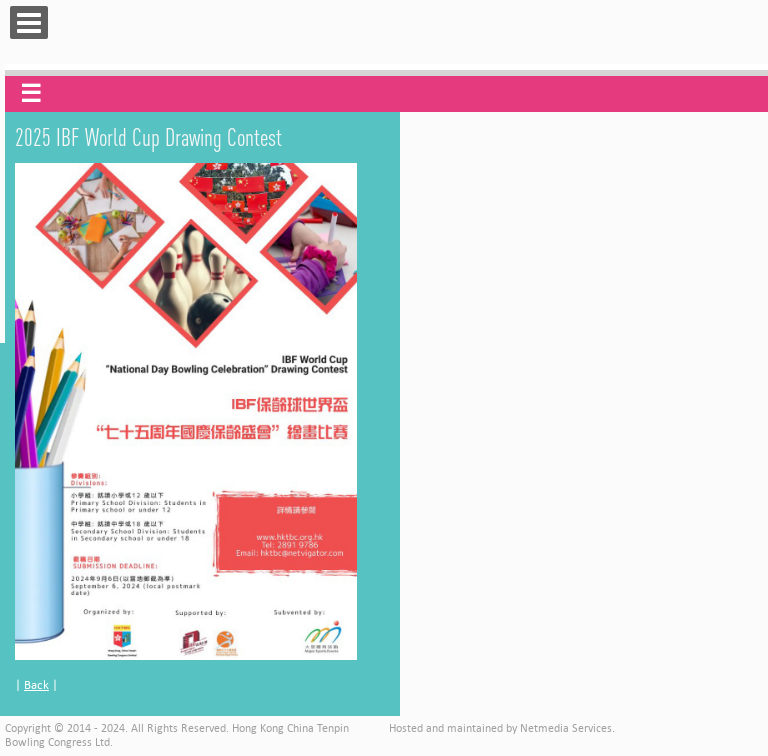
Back (36, 684)
